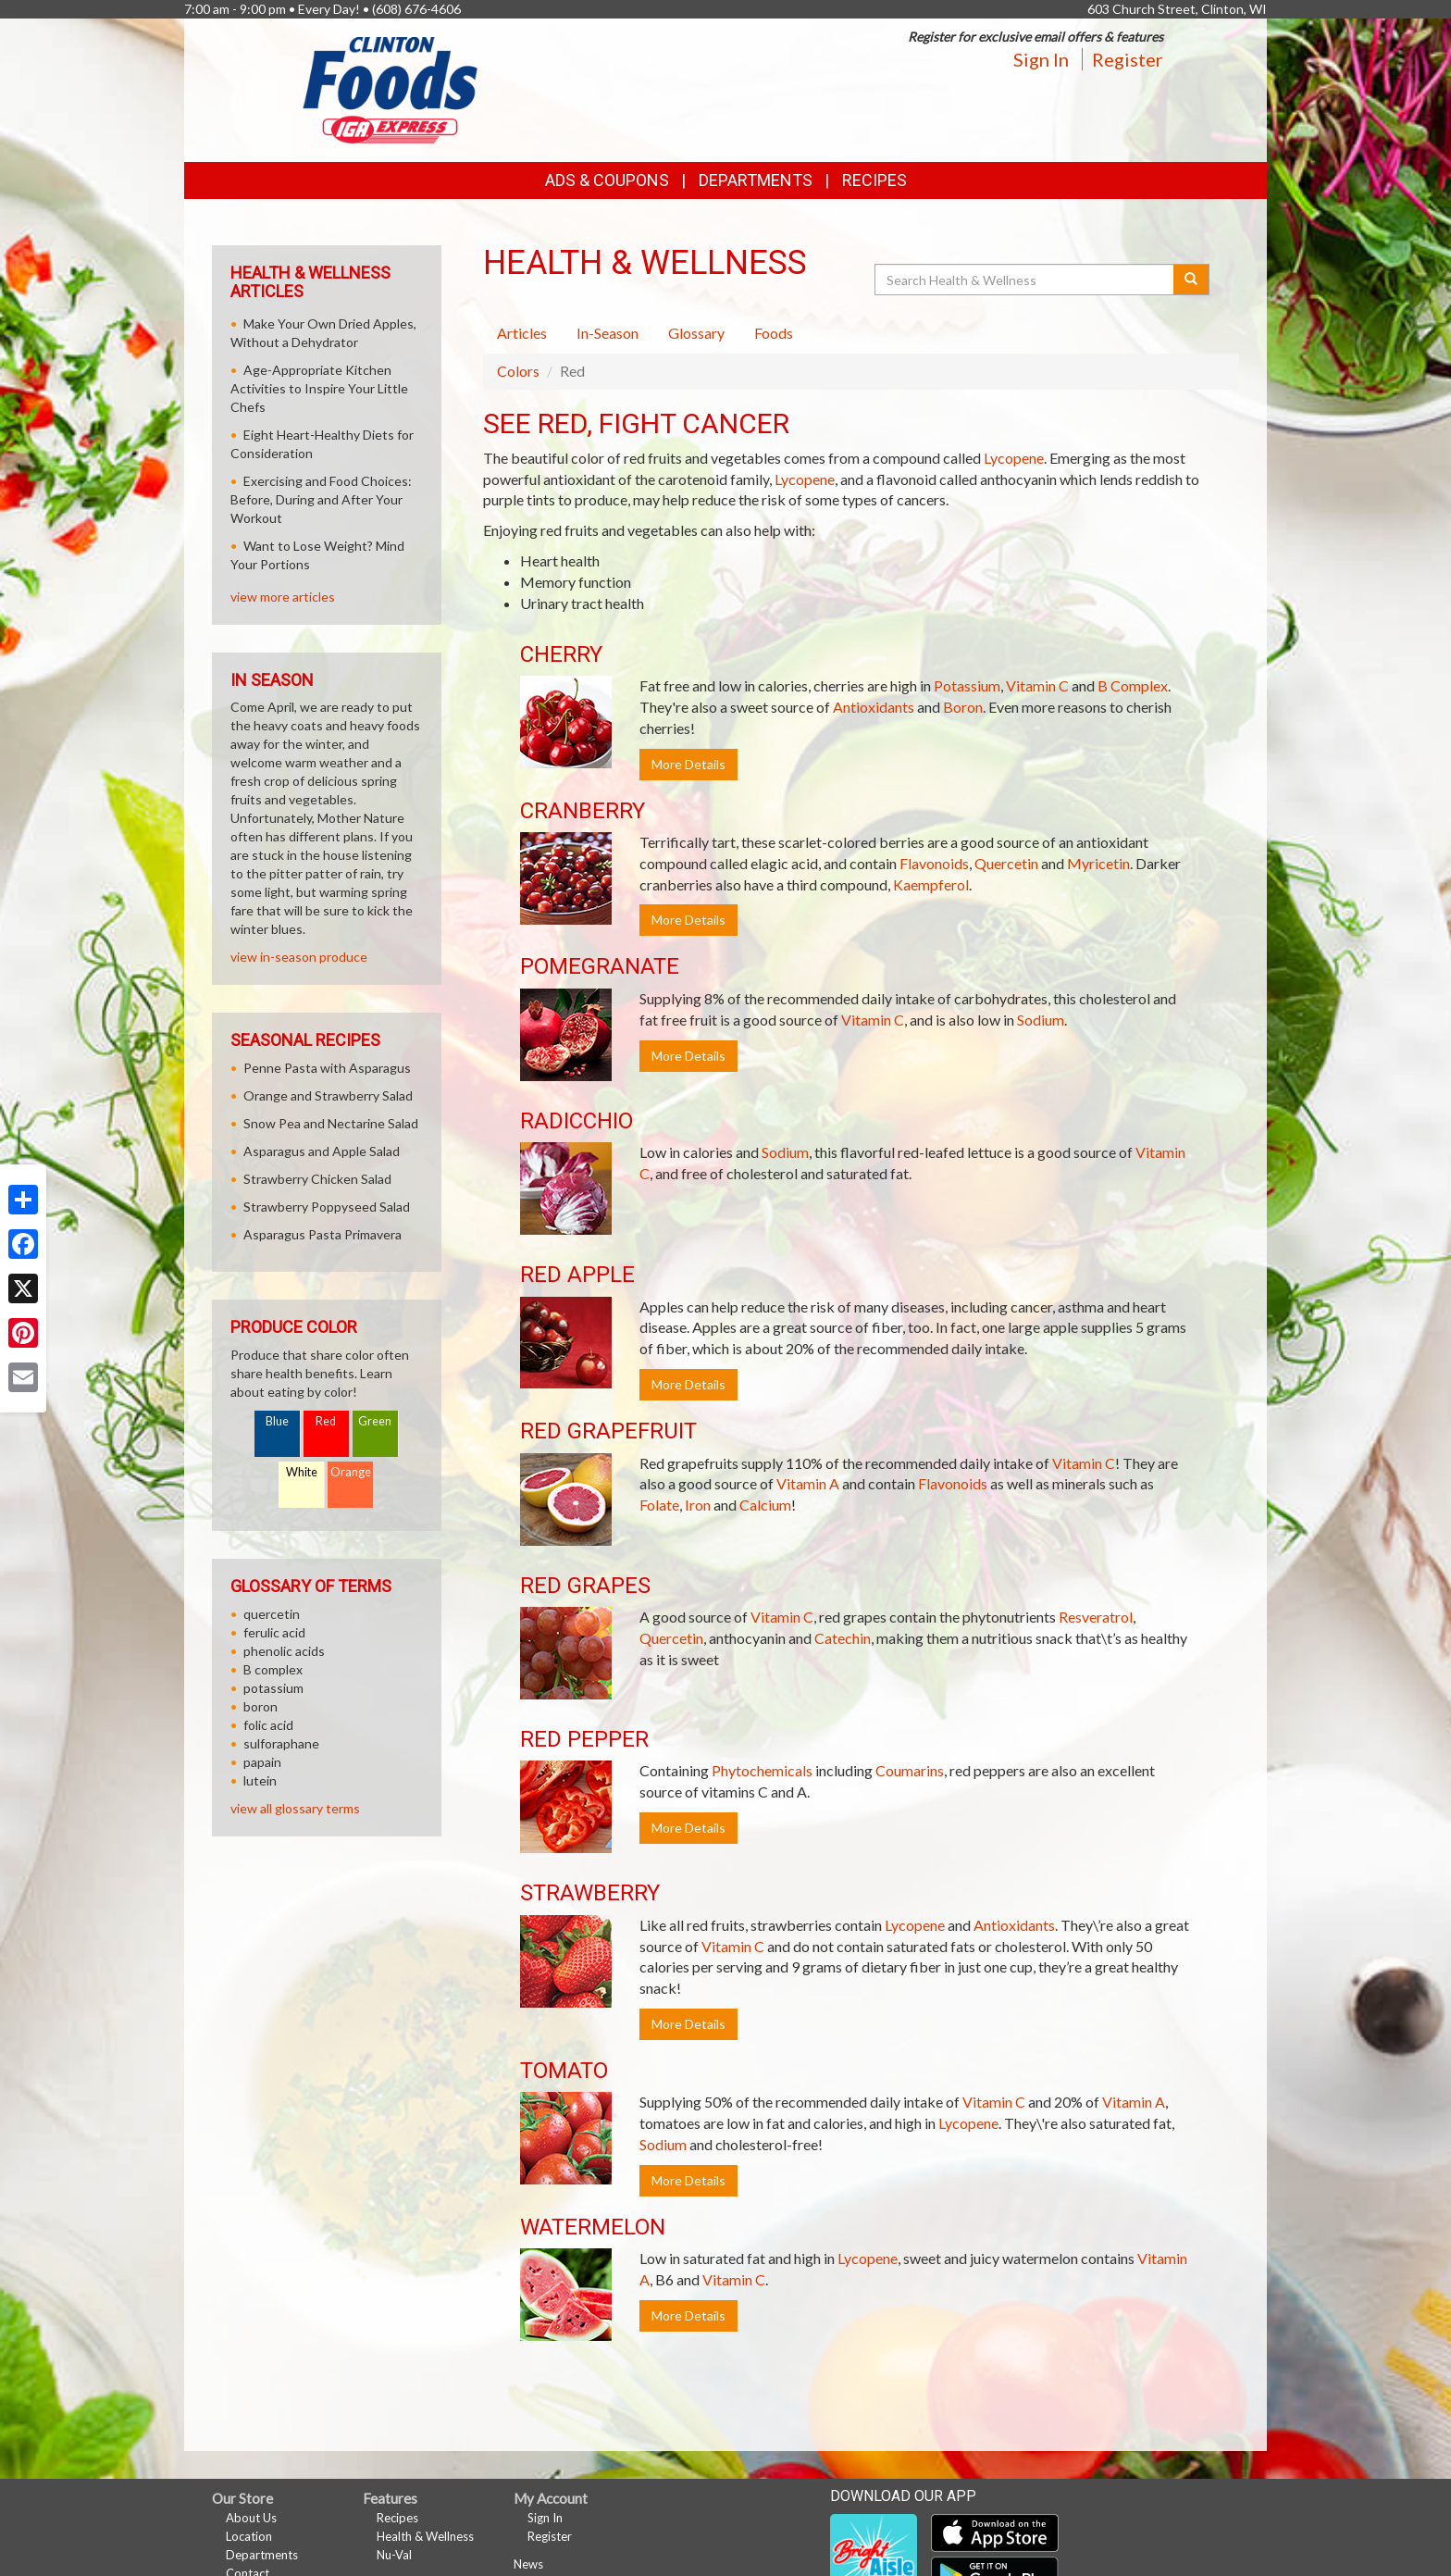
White (301, 1472)
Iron (698, 1504)
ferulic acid (274, 1632)
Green (374, 1421)
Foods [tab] (773, 333)
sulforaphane (281, 1743)
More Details (688, 764)
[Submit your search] (1191, 279)
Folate (659, 1504)
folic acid (268, 1725)
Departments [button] (755, 180)
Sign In (1041, 59)
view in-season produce (298, 956)
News (528, 2564)
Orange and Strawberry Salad (328, 1095)
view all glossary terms (295, 1808)
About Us (251, 2517)
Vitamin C (1037, 685)
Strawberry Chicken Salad (317, 1179)
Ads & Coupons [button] (607, 180)
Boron (963, 707)
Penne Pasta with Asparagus (327, 1068)
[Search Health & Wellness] (1025, 279)
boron (260, 1706)
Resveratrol (1096, 1616)
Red (326, 1421)
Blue (277, 1421)
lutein (260, 1780)
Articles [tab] (522, 333)
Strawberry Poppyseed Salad (326, 1206)
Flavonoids (934, 863)
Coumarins (909, 1770)
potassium (273, 1688)
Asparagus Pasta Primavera (322, 1234)
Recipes (874, 180)
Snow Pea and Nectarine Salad (330, 1123)
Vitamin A (807, 1483)
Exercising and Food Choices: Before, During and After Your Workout (321, 499)
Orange (350, 1472)
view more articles (282, 596)
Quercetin (1006, 863)
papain (262, 1762)
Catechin (842, 1638)
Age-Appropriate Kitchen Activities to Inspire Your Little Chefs (319, 388)
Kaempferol (931, 884)
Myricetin (1098, 863)
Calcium (765, 1504)
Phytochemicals (762, 1770)
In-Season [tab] (608, 333)
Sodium (1040, 1019)
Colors (518, 371)
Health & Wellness (425, 2536)
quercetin (271, 1614)
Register (1127, 59)
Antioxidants (873, 707)
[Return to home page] (390, 88)
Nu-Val (394, 2554)
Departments (262, 2554)
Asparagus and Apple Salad (321, 1151)
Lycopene (1014, 458)
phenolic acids (284, 1651)
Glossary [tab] (696, 333)
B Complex (1133, 685)
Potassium (967, 685)
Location (249, 2536)
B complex (273, 1669)
